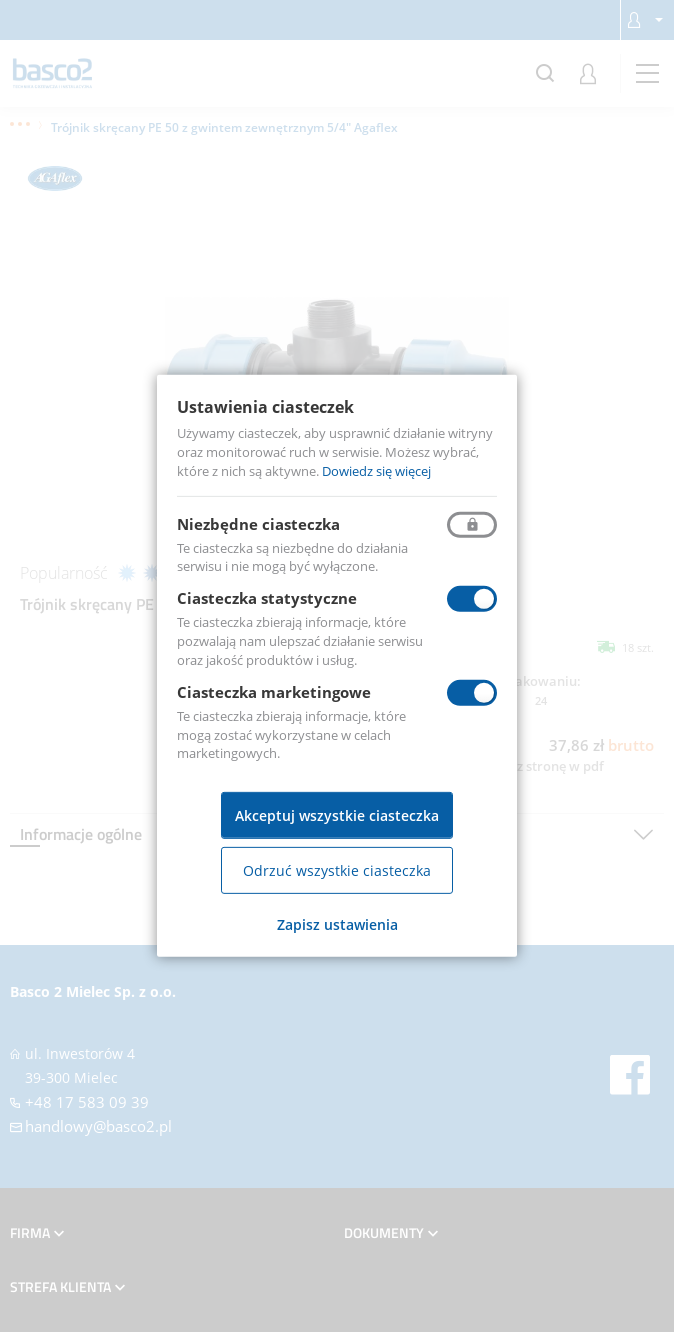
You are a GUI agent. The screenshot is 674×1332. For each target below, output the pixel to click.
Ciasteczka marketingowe (274, 692)
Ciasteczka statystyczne (267, 598)
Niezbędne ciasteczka (258, 523)
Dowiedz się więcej (376, 471)
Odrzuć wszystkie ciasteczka (337, 870)
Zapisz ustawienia (337, 924)
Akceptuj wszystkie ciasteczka (337, 815)
